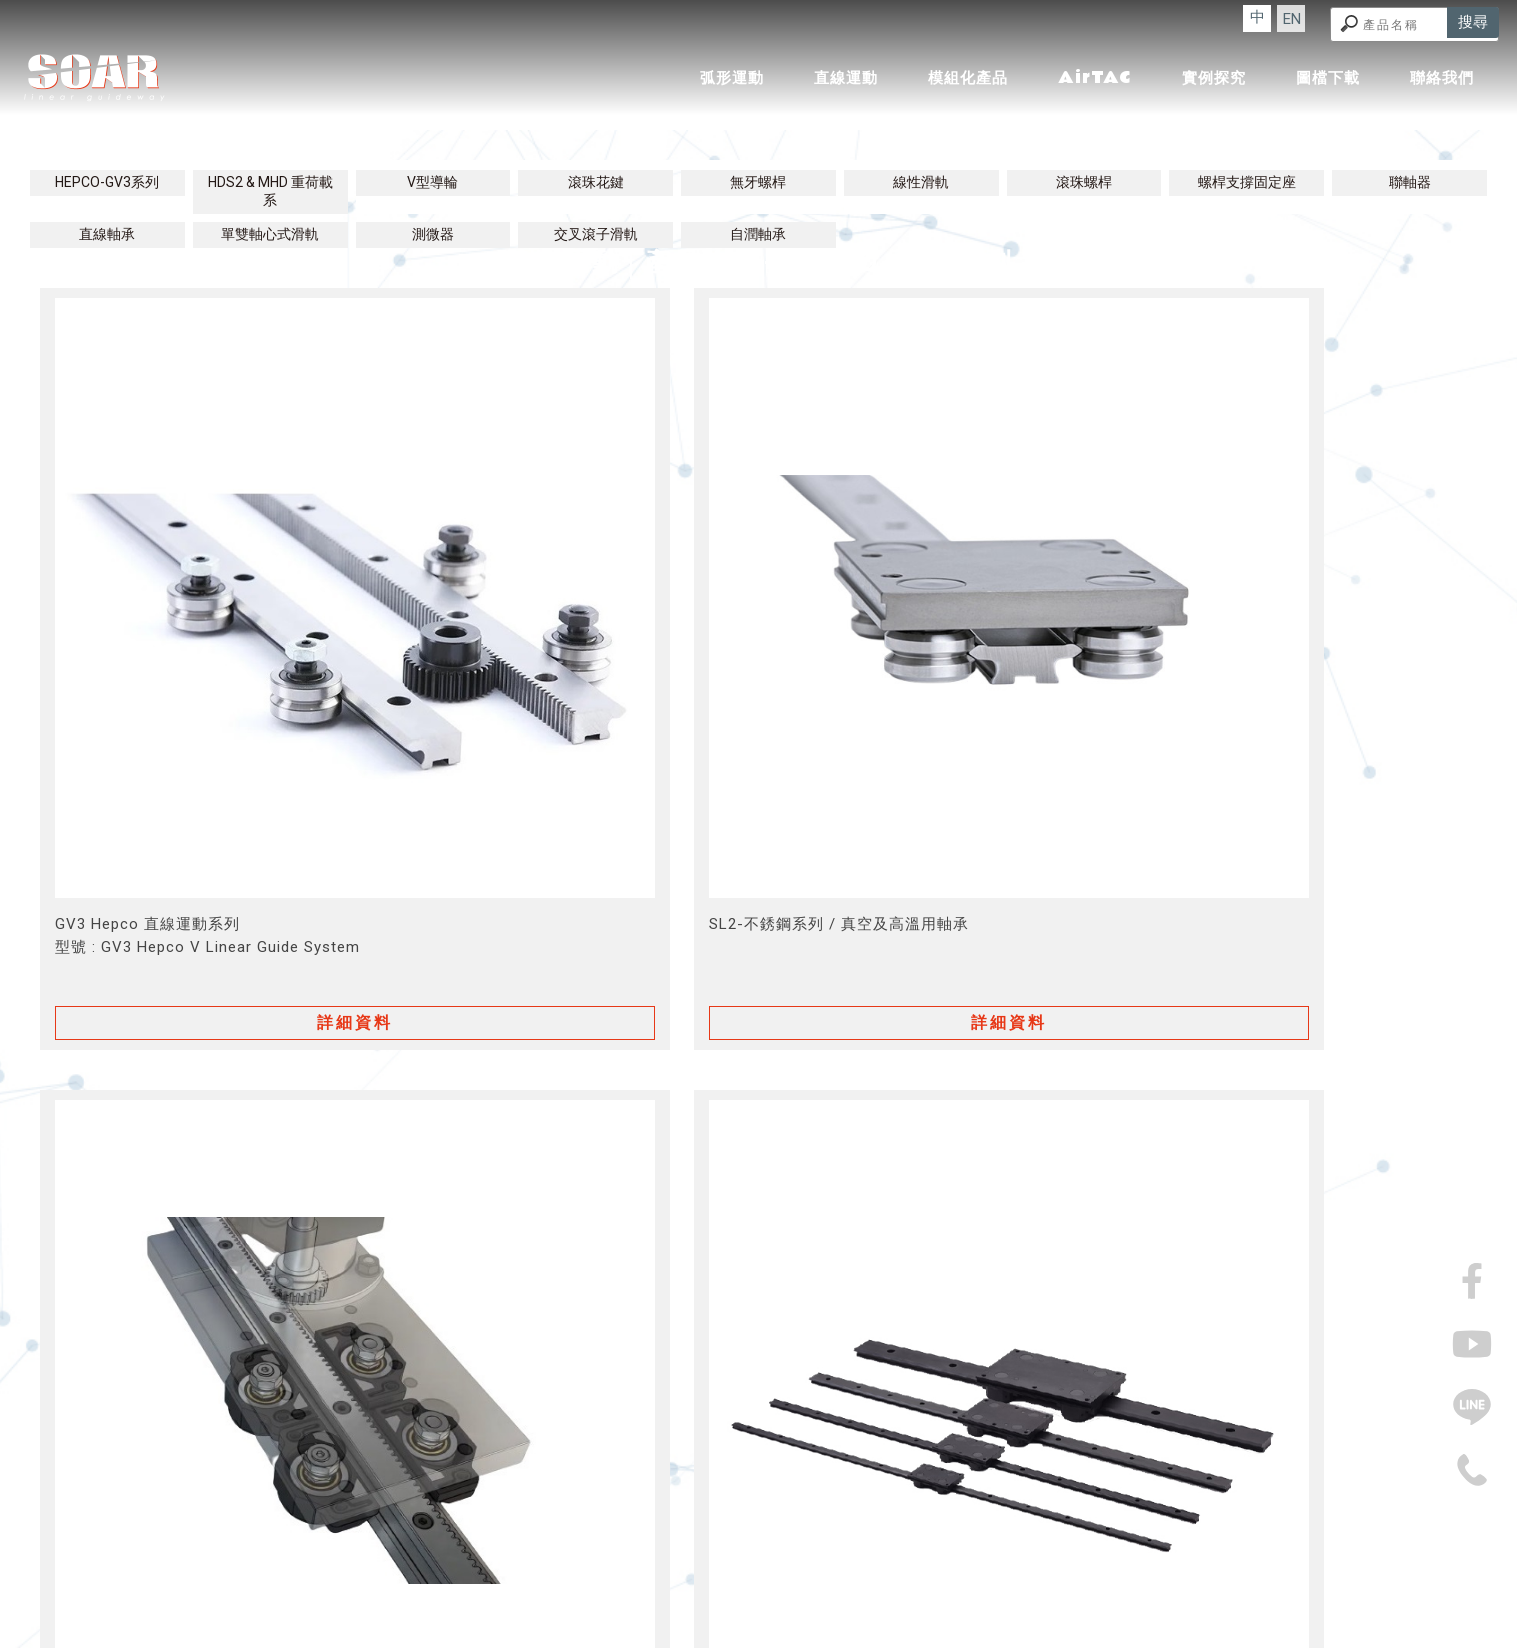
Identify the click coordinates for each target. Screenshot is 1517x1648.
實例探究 (1214, 78)
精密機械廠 (517, 1601)
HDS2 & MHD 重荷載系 (270, 191)
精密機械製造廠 (739, 1601)
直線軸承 (107, 234)
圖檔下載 (1328, 78)
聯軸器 (1410, 182)
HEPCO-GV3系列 (107, 182)
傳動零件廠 (652, 1601)
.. (821, 1636)
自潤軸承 (758, 234)
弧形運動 (732, 78)
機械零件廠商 (894, 1601)
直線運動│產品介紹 (758, 165)
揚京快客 (685, 1636)
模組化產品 (968, 78)
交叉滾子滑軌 (596, 234)
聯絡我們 (1442, 78)
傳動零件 (585, 1601)
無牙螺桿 (758, 182)
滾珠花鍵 (596, 182)
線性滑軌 (921, 182)
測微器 (433, 234)
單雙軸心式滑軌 (270, 234)
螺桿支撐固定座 (1247, 182)
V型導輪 (432, 182)
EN (1323, 21)
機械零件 (820, 1601)
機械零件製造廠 (987, 1601)
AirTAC (1095, 77)
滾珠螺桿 (1084, 182)
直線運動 (846, 78)
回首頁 (471, 1559)
